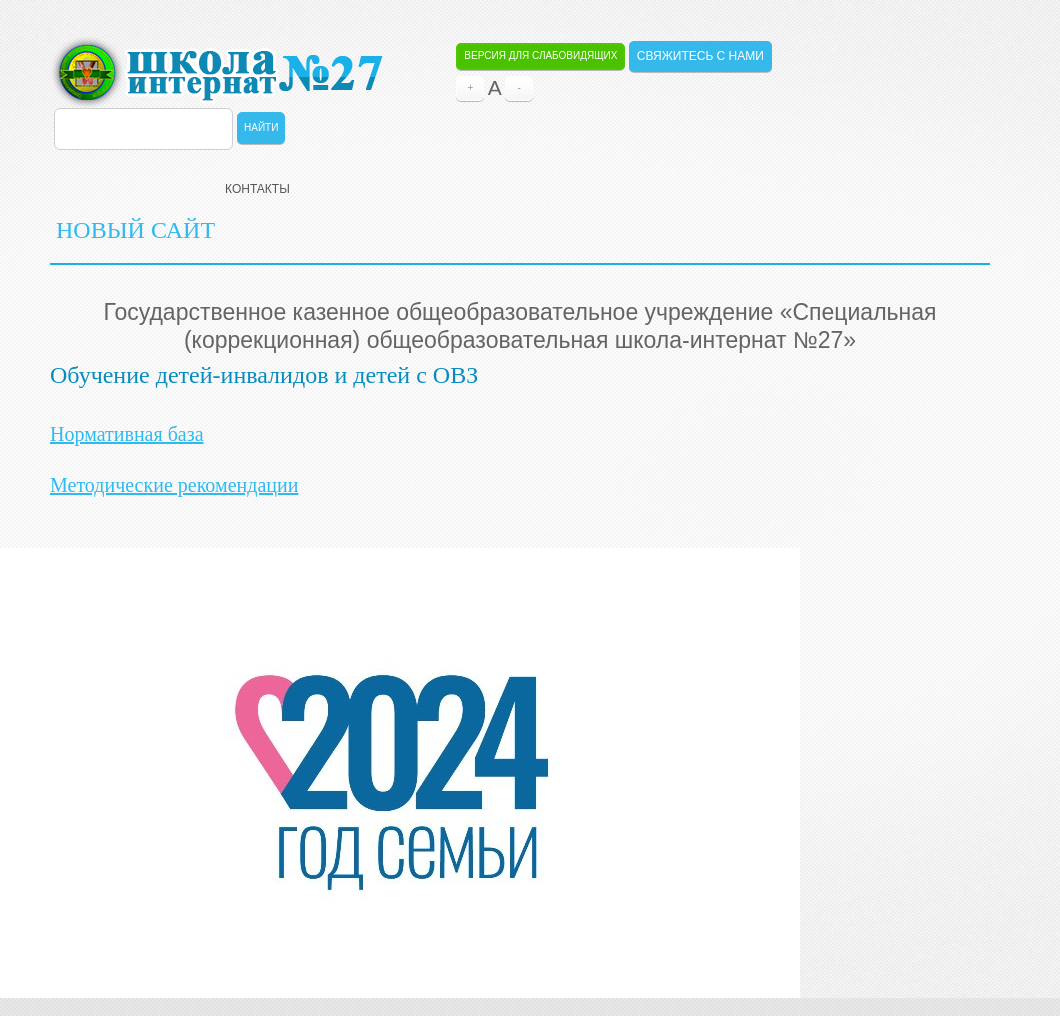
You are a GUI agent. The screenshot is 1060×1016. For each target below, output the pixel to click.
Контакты (257, 189)
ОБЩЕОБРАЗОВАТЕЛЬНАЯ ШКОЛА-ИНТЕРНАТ (216, 72)
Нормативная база (127, 434)
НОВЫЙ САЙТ (135, 230)
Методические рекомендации (174, 485)
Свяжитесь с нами (700, 56)
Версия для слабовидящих (540, 55)
